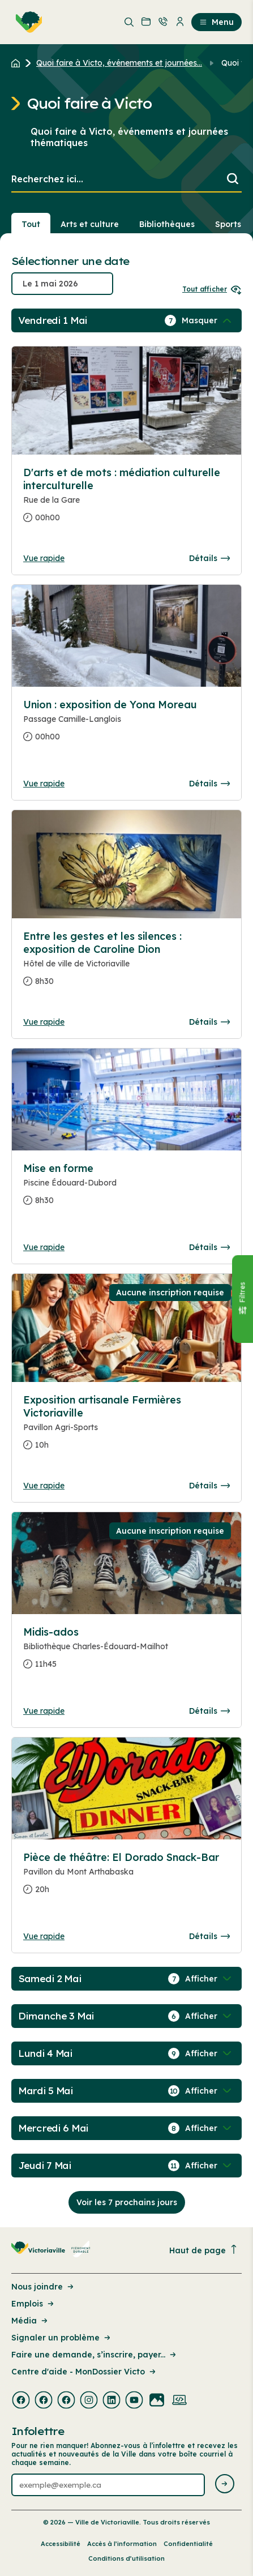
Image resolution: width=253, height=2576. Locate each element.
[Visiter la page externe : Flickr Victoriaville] (156, 2401)
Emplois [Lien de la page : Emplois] (33, 2304)
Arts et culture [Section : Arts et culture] (90, 224)
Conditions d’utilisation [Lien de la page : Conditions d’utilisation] (126, 2558)
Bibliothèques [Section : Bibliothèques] (167, 224)
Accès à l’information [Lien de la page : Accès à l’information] (122, 2544)
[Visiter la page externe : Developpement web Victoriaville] (179, 2401)
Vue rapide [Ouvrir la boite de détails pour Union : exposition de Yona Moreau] (44, 783)
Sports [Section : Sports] (228, 224)
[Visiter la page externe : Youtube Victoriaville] (134, 2401)
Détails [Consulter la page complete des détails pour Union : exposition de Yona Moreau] (209, 783)
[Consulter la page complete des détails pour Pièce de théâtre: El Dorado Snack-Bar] (126, 1878)
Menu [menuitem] (216, 22)
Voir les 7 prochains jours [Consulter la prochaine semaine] (126, 2202)
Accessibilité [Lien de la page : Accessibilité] (60, 2544)
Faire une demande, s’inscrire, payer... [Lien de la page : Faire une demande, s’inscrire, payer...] (94, 2355)
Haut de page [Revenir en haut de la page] (203, 2250)
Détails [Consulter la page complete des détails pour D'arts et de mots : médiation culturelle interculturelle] (209, 558)
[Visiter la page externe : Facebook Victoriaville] (21, 2401)
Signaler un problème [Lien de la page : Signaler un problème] (61, 2338)
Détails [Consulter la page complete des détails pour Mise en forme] (209, 1247)
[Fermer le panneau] (242, 1299)
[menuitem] (26, 22)
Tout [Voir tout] (31, 224)
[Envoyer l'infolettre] (225, 2485)
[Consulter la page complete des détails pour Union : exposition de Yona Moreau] (126, 725)
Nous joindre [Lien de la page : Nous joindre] (43, 2287)
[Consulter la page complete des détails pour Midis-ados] (126, 1652)
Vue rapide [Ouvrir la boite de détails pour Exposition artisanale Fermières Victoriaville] (44, 1485)
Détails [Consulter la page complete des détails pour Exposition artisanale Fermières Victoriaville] (209, 1485)
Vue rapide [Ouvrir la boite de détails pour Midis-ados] (44, 1711)
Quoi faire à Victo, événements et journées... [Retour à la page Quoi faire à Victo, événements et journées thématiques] (119, 63)
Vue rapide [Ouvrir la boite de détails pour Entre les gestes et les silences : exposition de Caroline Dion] (44, 1022)
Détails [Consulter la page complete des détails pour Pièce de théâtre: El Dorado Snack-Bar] (209, 1936)
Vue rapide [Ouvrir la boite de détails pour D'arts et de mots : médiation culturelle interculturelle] (44, 558)
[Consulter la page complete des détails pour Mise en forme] (126, 1189)
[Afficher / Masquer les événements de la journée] (207, 320)
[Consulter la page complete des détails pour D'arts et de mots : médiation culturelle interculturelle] (126, 499)
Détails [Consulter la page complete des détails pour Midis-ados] (209, 1711)
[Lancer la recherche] (233, 180)
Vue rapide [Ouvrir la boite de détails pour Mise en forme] (44, 1247)
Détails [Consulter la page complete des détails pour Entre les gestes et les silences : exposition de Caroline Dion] (209, 1022)
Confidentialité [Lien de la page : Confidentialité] (188, 2544)
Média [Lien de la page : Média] (30, 2321)
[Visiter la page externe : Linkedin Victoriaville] (111, 2401)
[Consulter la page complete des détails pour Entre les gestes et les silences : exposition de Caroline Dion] (126, 963)
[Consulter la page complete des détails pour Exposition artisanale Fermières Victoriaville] (126, 1427)
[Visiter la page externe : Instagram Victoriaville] (88, 2401)
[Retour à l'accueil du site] (18, 63)
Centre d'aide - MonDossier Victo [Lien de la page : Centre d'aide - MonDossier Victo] (84, 2372)
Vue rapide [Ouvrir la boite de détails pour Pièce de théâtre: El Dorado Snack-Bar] (44, 1936)
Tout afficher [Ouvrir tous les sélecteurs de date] (212, 289)
